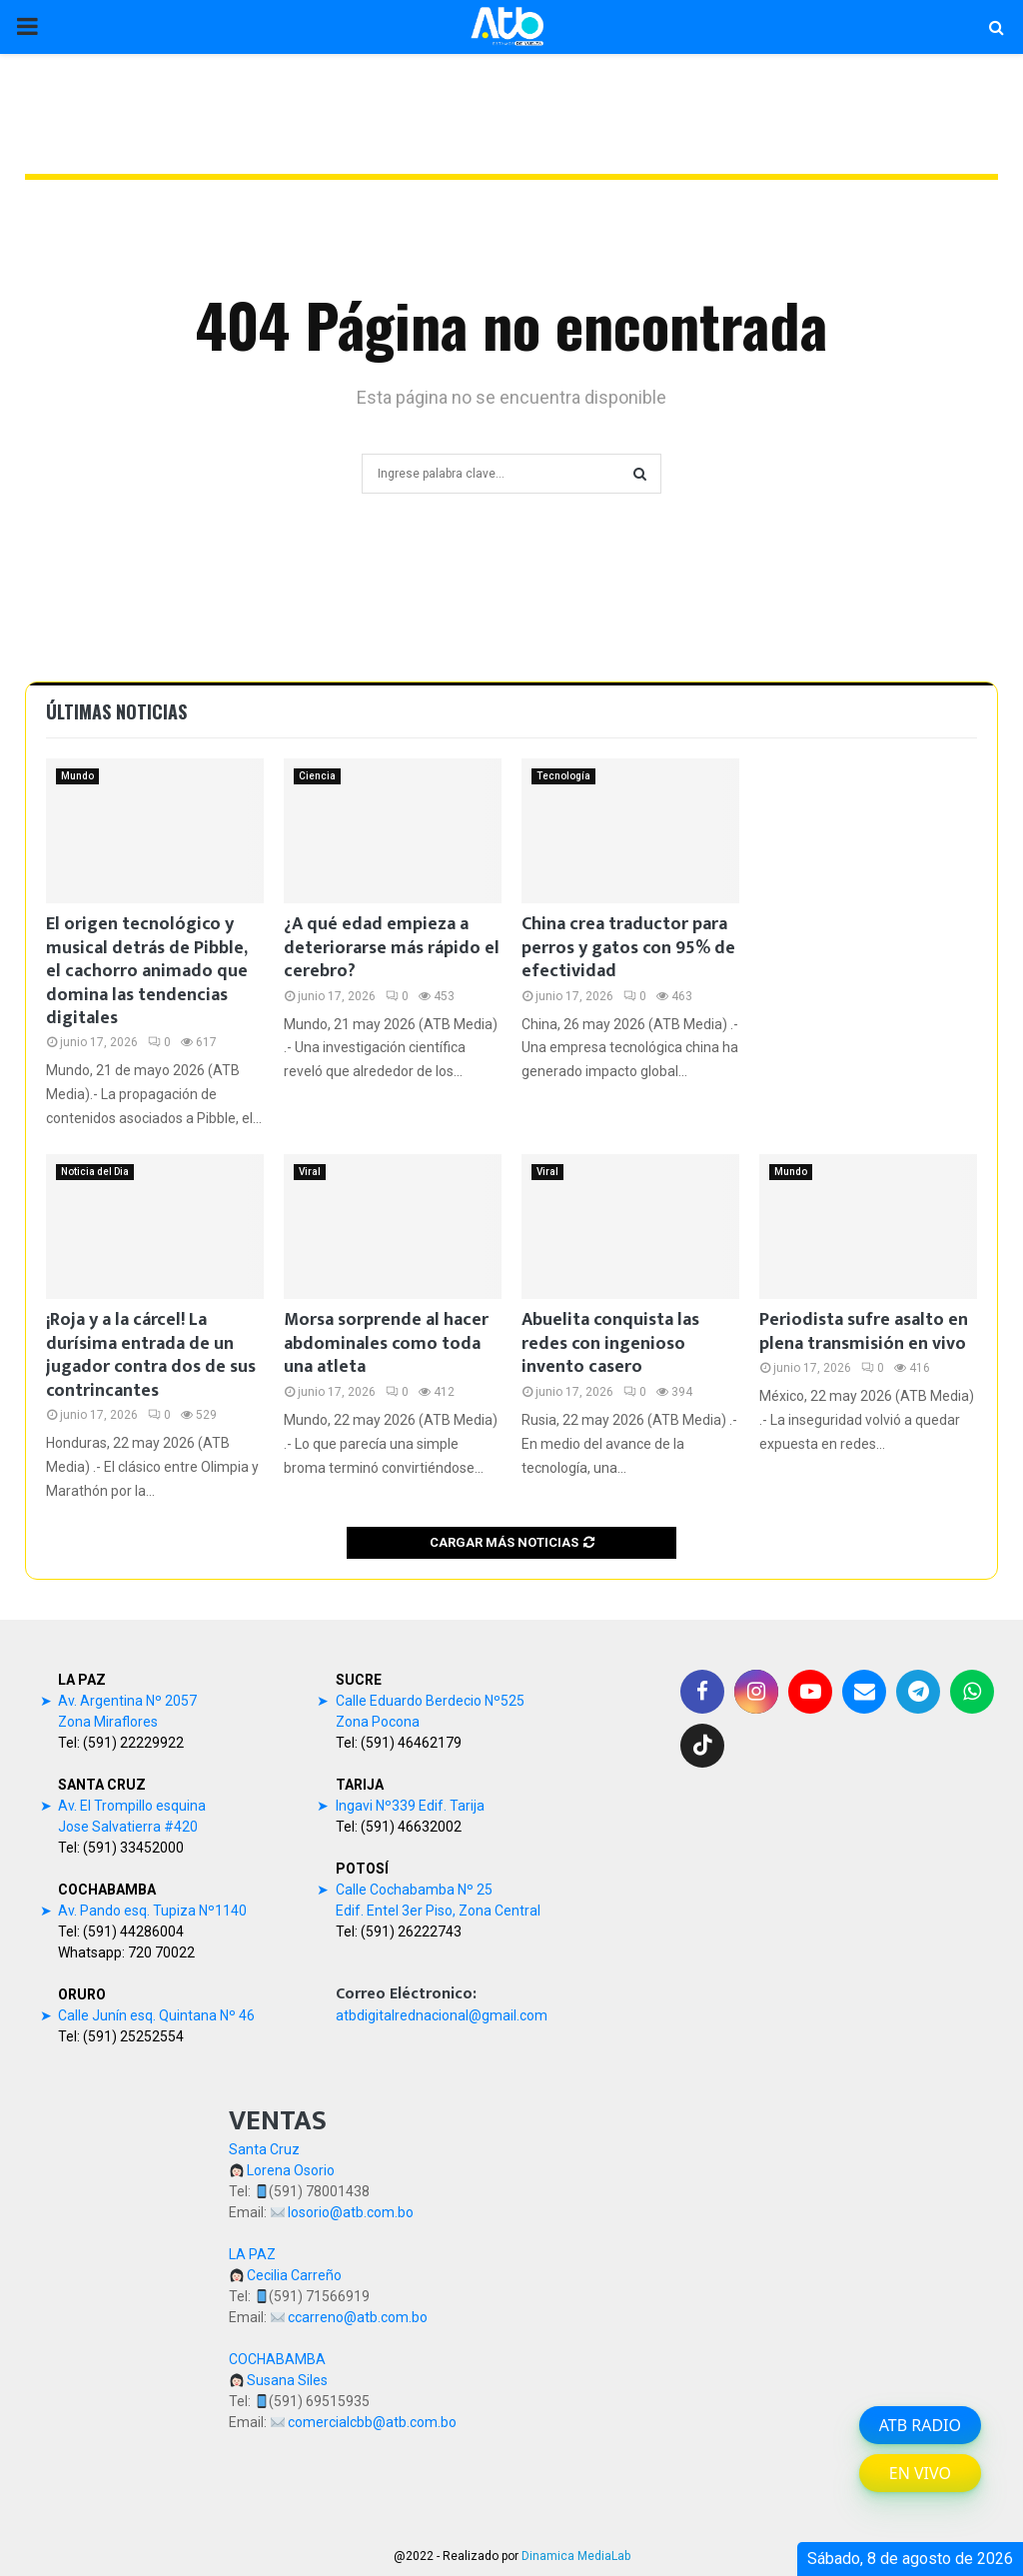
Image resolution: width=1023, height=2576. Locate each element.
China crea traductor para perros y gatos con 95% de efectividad (628, 947)
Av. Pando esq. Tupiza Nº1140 (152, 1911)
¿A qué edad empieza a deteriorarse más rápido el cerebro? (392, 947)
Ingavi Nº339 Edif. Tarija (410, 1806)
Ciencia (317, 775)
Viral (310, 1171)
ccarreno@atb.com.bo (358, 2317)
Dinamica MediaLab (575, 2556)
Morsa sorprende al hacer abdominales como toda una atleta (386, 1343)
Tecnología (563, 775)
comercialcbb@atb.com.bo (372, 2422)
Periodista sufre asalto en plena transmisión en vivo (863, 1331)
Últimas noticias (116, 711)
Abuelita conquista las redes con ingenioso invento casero (610, 1343)
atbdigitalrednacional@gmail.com (441, 2015)
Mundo (77, 775)
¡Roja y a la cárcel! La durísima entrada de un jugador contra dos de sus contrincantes (151, 1355)
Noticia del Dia (95, 1171)
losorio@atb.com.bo (351, 2212)
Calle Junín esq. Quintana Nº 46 (156, 2015)
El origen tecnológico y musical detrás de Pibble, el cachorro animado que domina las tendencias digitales (147, 971)
